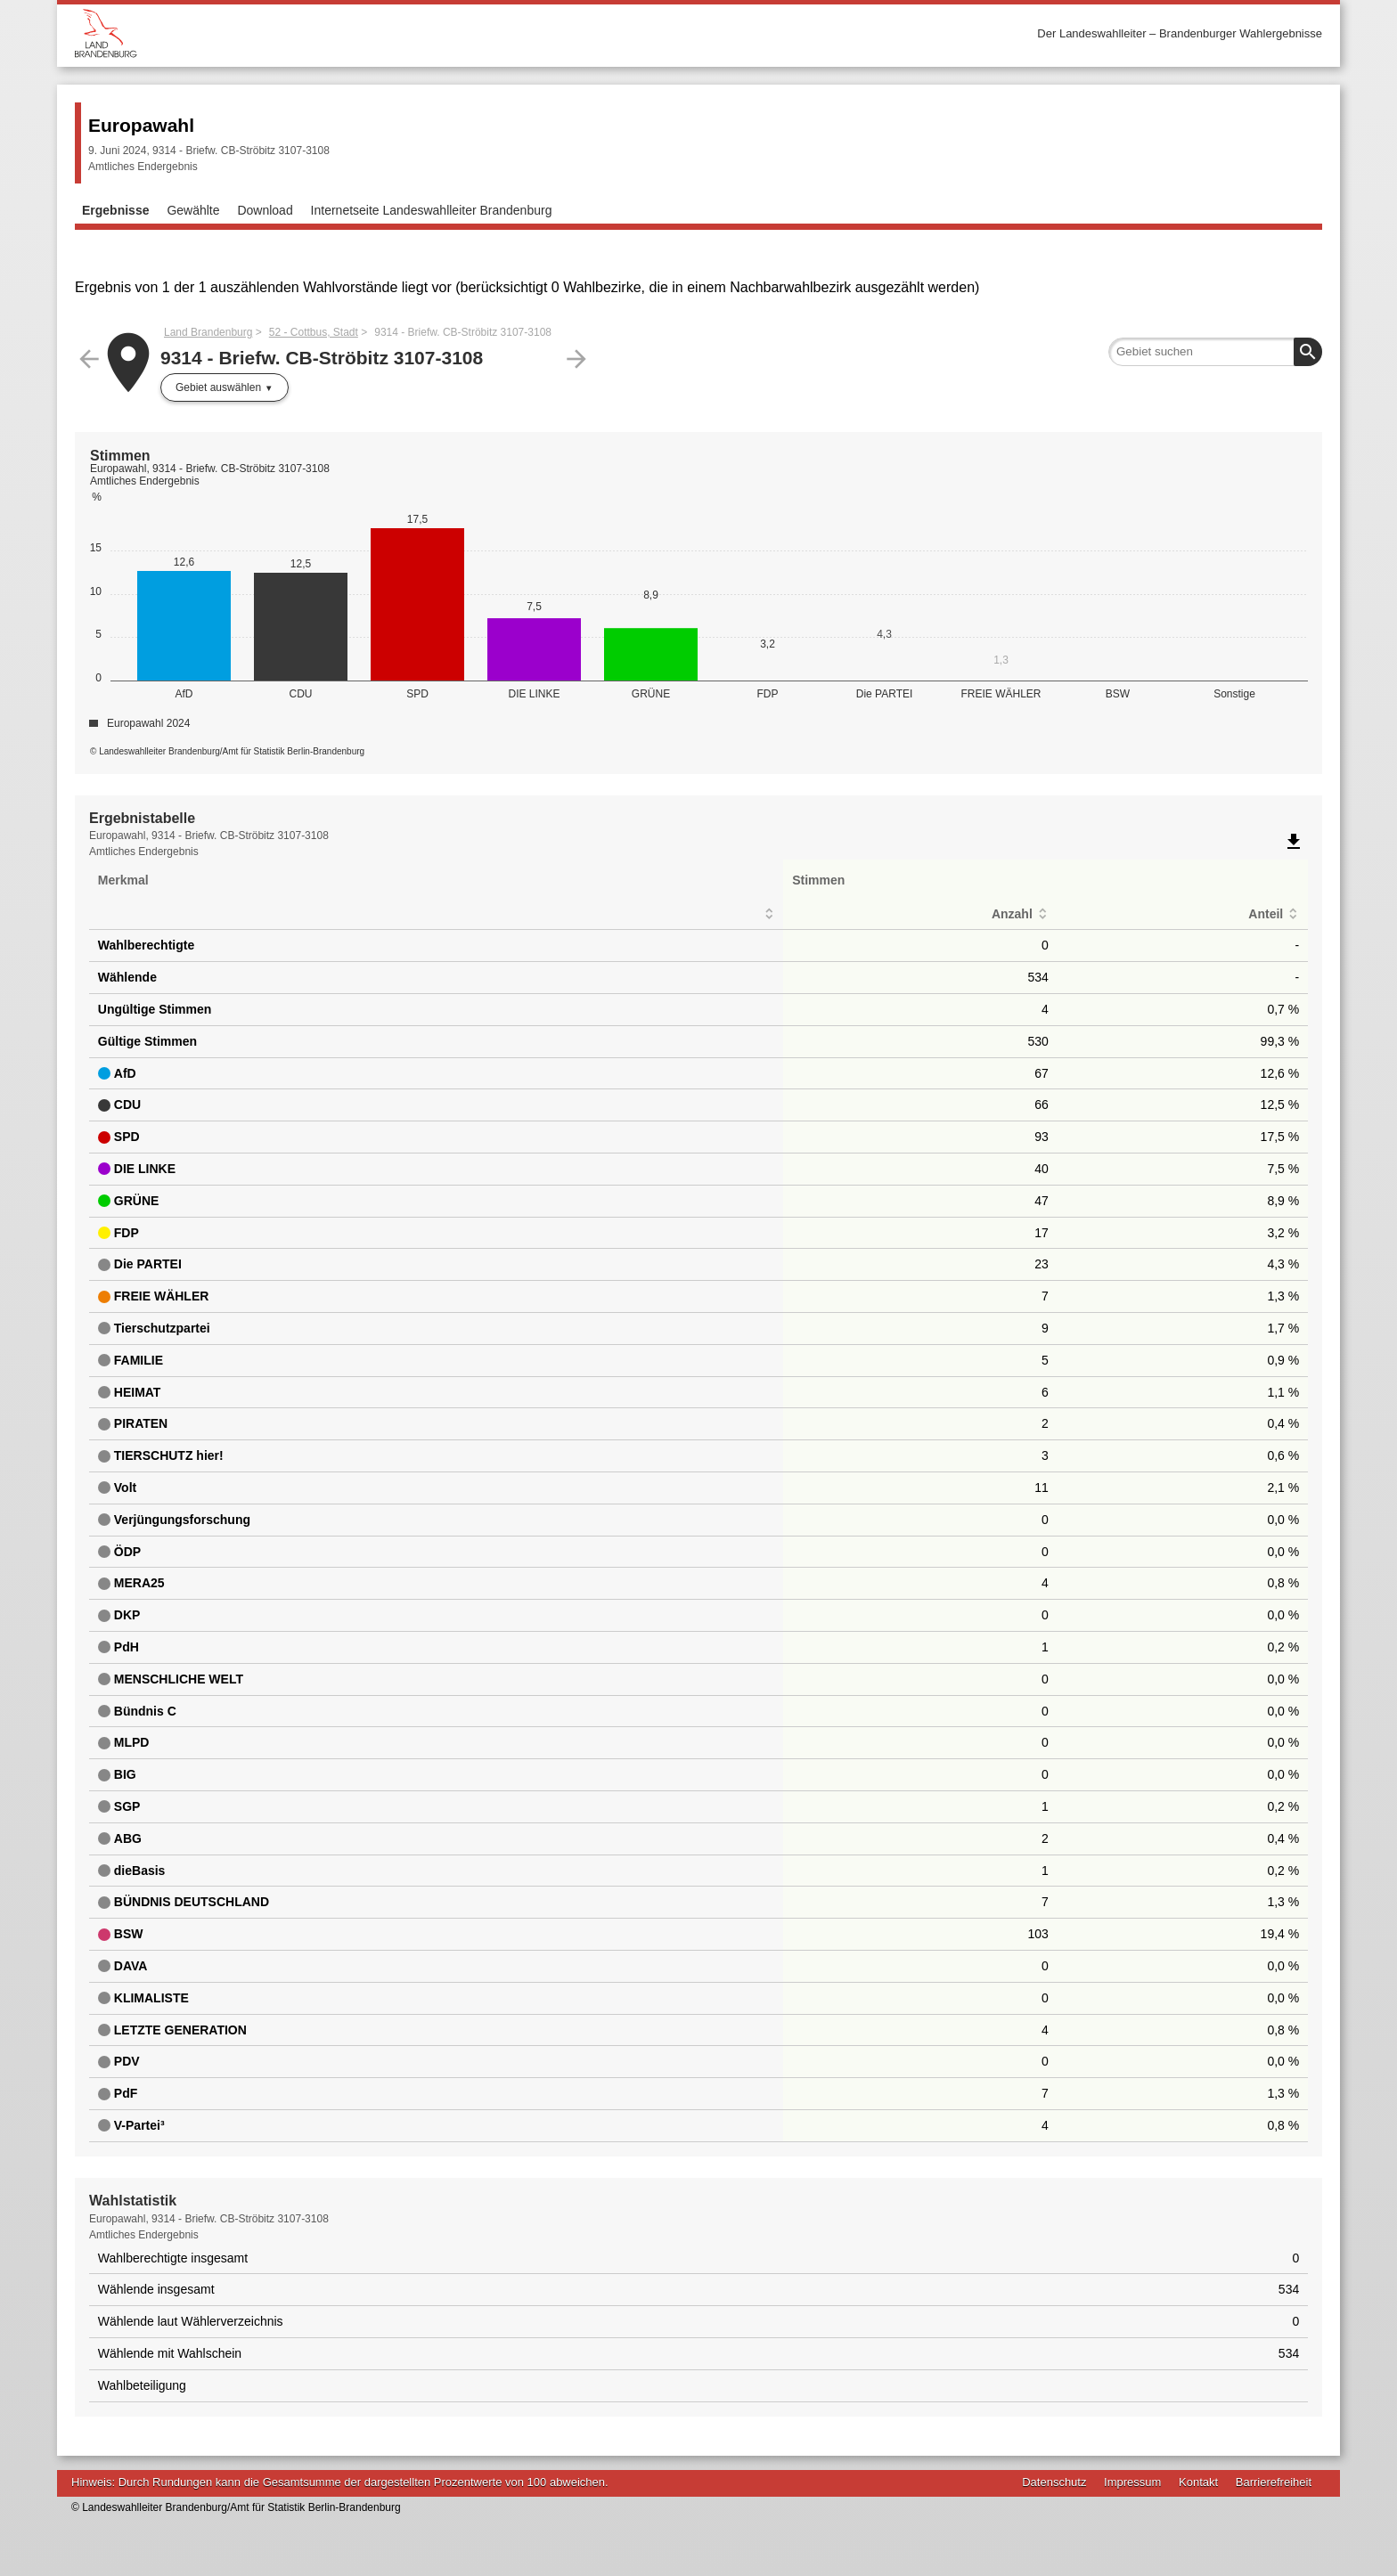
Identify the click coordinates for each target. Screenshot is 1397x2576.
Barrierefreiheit (1273, 2482)
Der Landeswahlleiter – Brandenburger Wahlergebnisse (1179, 33)
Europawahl (141, 125)
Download (264, 210)
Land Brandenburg (208, 332)
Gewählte (193, 210)
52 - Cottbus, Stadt (313, 332)
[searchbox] (1215, 352)
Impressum (1132, 2482)
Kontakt (1198, 2482)
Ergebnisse (115, 210)
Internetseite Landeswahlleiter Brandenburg (431, 210)
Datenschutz (1054, 2482)
